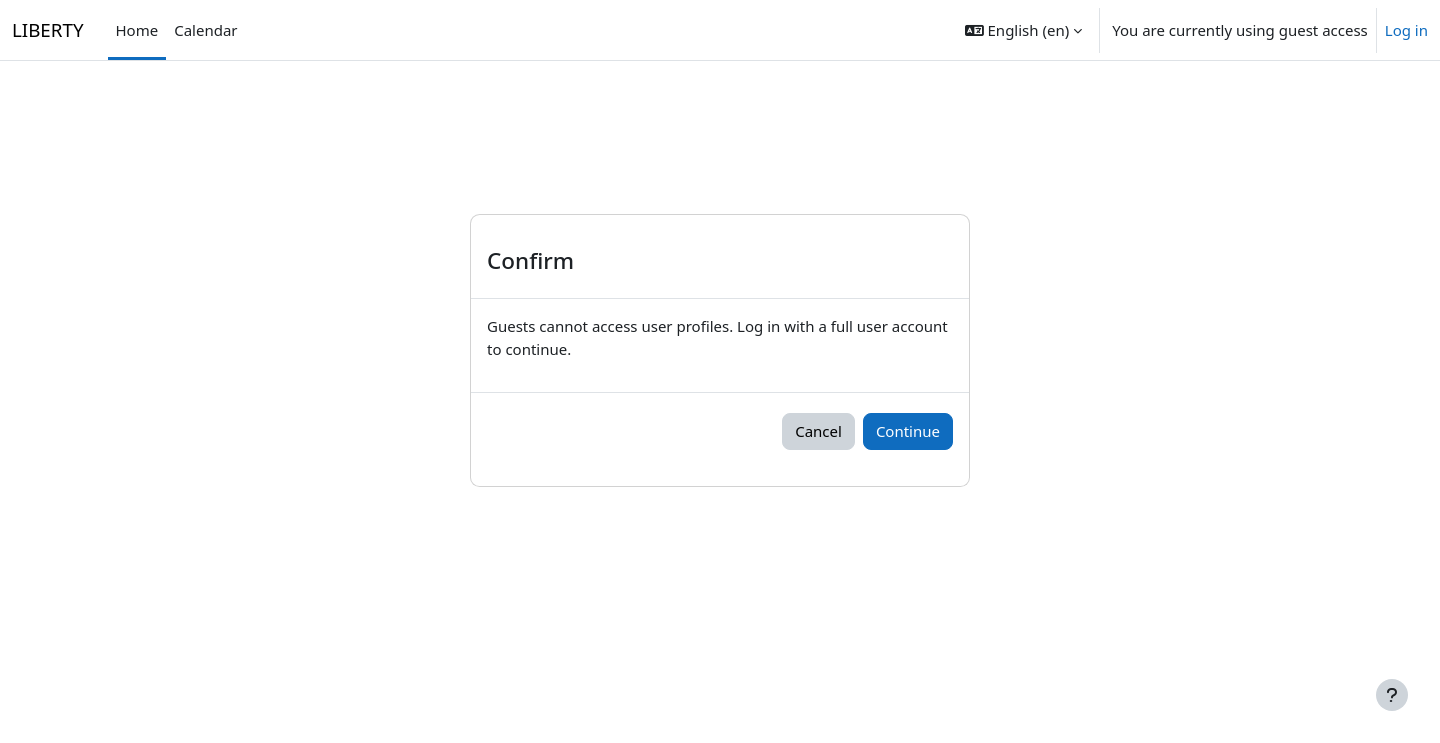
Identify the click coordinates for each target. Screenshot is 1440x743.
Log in (1406, 30)
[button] (1023, 30)
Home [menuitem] (137, 30)
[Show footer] (1392, 695)
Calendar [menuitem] (205, 30)
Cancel (818, 431)
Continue (908, 431)
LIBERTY (48, 29)
